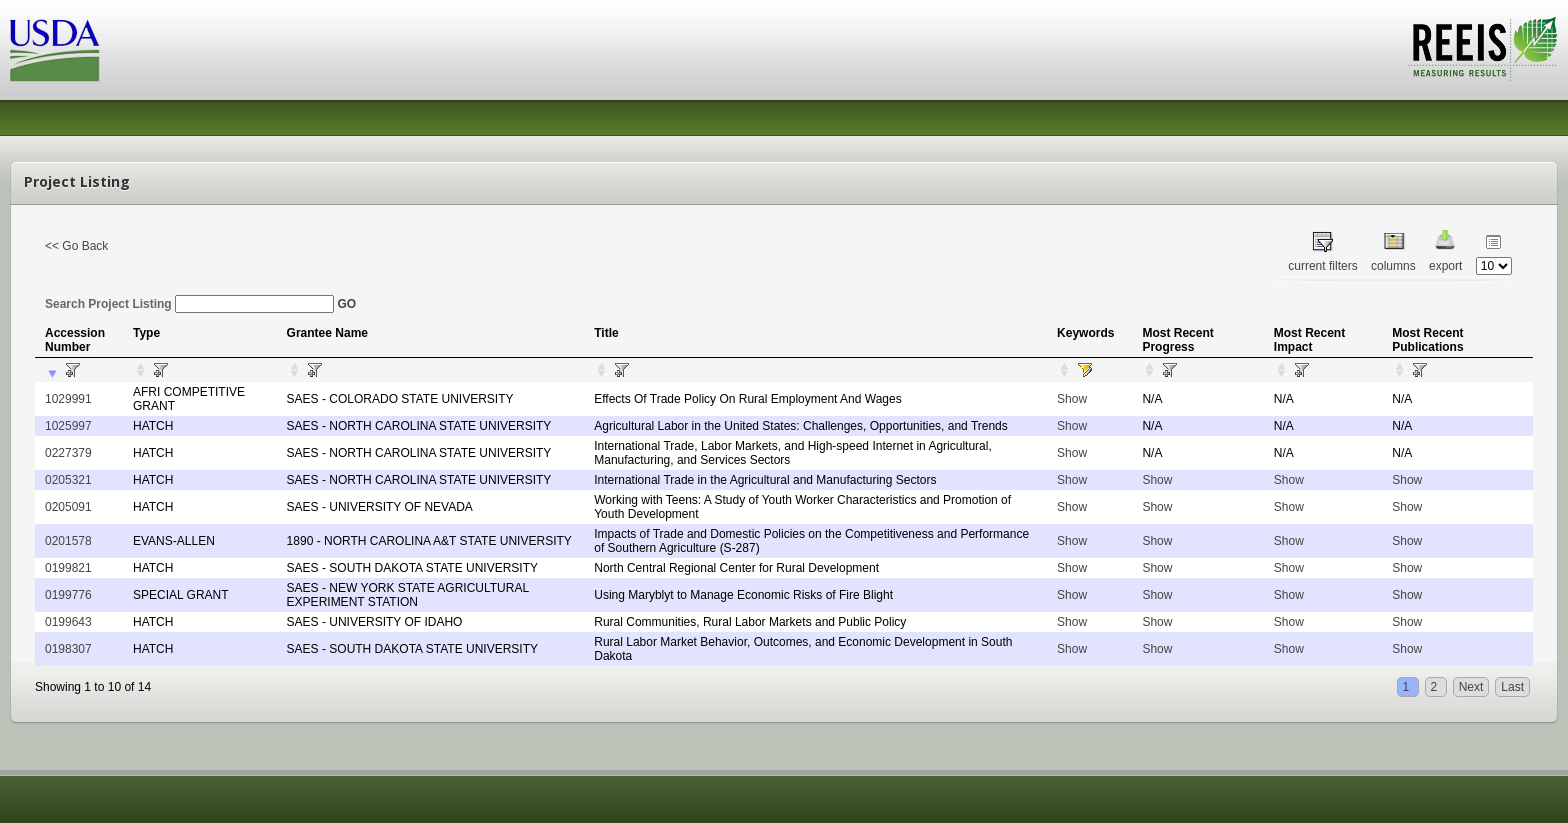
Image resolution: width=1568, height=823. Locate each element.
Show (1072, 399)
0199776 (68, 595)
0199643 (68, 622)
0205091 (68, 507)
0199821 (68, 568)
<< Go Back (76, 246)
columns (1393, 266)
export (1445, 266)
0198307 (68, 649)
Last (1512, 687)
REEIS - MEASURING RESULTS (1482, 49)
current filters (1322, 266)
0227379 (68, 453)
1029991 (68, 399)
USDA (55, 50)
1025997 (68, 426)
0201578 (68, 541)
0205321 (68, 480)
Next (1471, 687)
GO (346, 304)
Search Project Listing (189, 304)
